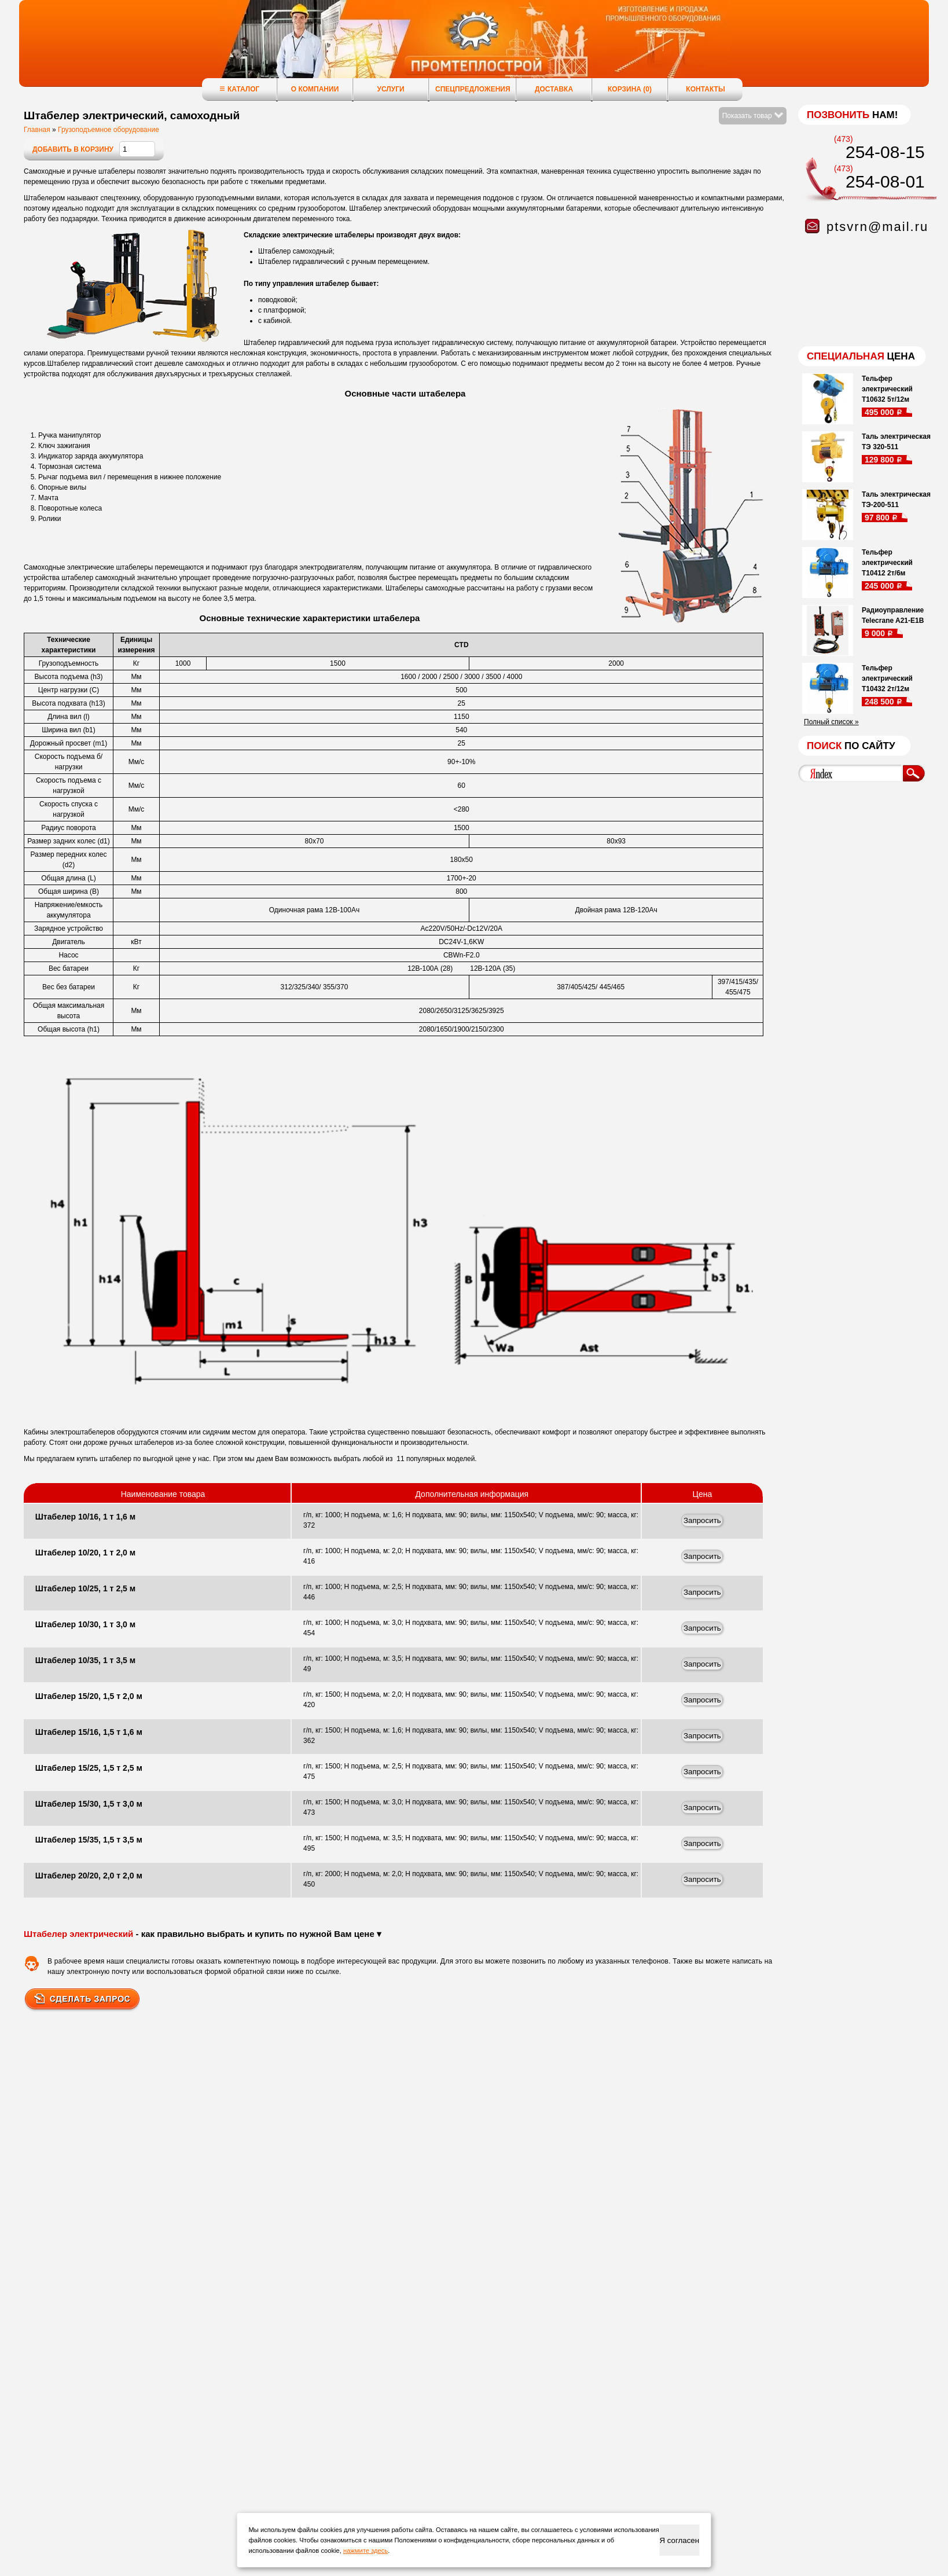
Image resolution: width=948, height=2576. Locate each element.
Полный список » (831, 722)
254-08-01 (885, 181)
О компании (315, 89)
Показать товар (752, 116)
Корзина (630, 89)
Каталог (239, 89)
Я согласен (679, 2540)
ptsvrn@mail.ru (877, 226)
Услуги (390, 89)
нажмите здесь (365, 2550)
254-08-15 (885, 152)
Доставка (554, 89)
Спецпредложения (472, 89)
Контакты (705, 89)
